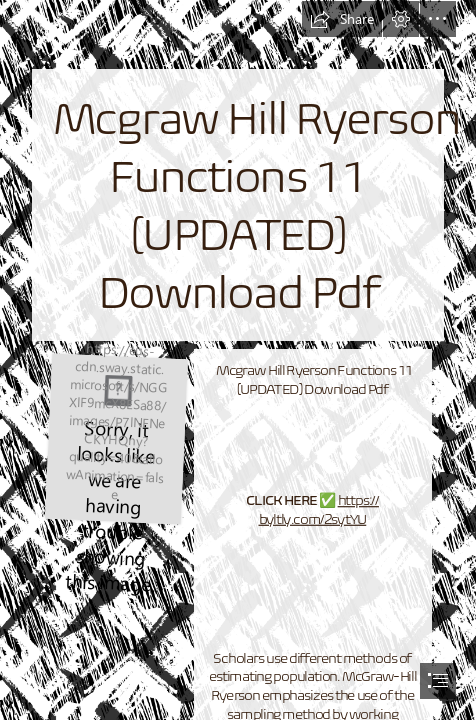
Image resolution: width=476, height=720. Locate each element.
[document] (238, 360)
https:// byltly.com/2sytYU (319, 509)
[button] (342, 19)
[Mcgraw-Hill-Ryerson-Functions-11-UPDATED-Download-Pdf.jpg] (115, 437)
